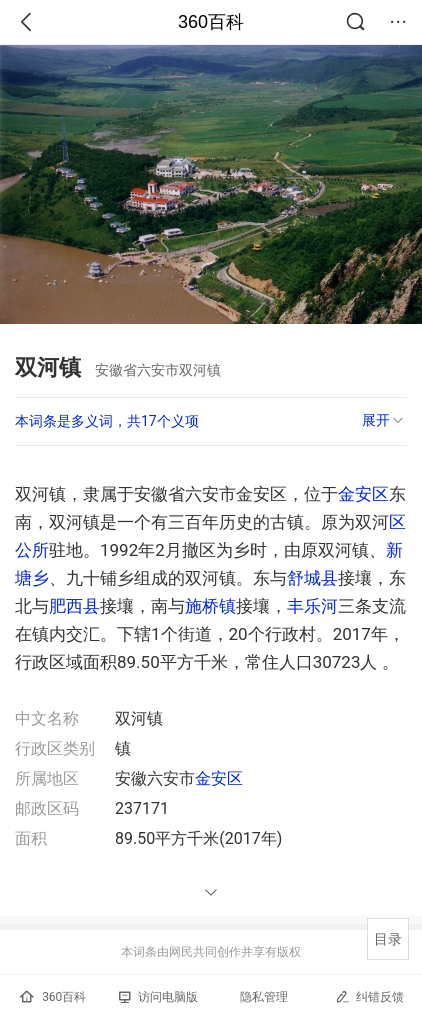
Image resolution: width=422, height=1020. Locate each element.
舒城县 (312, 578)
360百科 (211, 22)
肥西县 (74, 606)
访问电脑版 (158, 997)
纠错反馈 (369, 996)
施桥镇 (210, 606)
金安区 (363, 494)
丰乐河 (312, 606)
